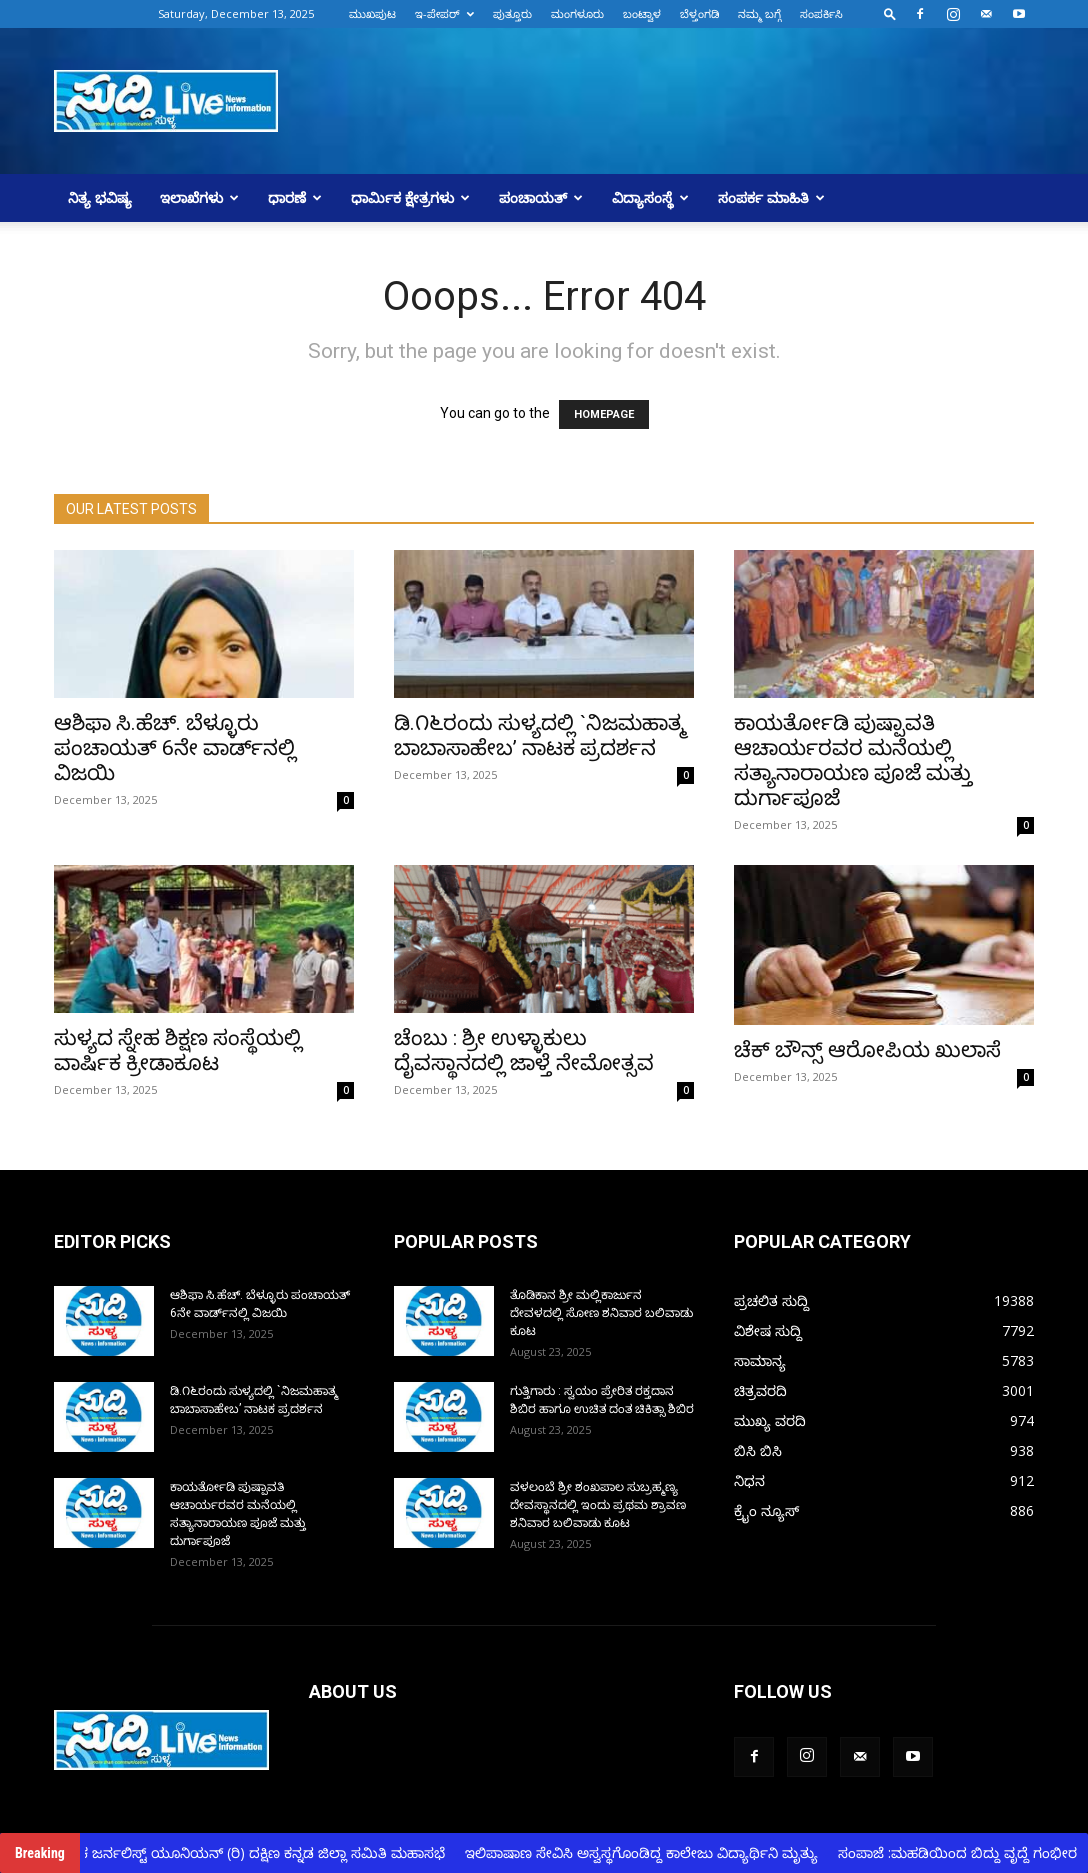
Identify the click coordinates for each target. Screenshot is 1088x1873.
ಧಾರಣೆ (295, 197)
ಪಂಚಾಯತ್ (541, 197)
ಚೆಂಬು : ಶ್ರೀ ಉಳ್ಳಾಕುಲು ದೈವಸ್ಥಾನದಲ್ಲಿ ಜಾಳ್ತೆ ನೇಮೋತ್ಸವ (524, 1050)
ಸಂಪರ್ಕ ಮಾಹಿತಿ (771, 197)
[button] (890, 13)
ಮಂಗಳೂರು (577, 13)
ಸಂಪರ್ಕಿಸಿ (821, 13)
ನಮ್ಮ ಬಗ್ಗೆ (759, 13)
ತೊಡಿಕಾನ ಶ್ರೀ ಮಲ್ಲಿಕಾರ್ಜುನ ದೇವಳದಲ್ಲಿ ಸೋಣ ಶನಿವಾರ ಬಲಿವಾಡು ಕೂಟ (601, 1313)
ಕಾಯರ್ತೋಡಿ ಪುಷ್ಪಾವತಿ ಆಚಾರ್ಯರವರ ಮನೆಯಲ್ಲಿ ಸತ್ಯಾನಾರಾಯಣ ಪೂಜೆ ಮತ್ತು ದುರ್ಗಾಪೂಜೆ (853, 760)
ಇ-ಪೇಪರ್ (444, 13)
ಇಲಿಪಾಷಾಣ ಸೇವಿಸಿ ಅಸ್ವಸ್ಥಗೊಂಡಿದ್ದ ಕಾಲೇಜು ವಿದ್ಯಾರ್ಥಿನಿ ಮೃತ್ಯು (652, 1852)
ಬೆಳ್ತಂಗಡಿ (699, 13)
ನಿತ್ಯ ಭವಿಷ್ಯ (100, 197)
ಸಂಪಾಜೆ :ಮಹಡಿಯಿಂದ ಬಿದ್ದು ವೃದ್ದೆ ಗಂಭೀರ (968, 1852)
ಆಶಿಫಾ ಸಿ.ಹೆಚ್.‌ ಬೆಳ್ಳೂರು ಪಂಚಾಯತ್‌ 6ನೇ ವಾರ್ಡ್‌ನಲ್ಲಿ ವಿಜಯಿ (175, 748)
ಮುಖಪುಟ (372, 13)
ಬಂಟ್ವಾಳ (642, 13)
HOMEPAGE (604, 414)
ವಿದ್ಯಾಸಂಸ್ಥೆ (650, 197)
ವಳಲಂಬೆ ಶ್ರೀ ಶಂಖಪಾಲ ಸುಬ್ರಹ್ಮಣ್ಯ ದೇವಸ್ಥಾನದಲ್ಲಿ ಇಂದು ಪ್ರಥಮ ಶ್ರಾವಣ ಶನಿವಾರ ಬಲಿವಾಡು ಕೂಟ (598, 1505)
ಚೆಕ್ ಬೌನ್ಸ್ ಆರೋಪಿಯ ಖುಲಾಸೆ (867, 1050)
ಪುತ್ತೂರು (512, 13)
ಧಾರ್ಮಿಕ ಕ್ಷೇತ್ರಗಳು (410, 197)
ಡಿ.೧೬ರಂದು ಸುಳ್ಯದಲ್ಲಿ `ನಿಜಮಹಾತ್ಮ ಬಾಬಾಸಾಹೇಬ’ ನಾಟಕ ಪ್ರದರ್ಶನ (540, 735)
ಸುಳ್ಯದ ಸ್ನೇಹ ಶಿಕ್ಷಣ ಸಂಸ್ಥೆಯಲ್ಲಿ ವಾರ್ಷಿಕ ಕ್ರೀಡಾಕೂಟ (178, 1050)
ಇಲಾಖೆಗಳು (199, 197)
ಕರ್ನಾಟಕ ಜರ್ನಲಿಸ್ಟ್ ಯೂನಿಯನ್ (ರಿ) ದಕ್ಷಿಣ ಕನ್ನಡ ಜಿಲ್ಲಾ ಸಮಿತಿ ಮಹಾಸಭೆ (252, 1852)
